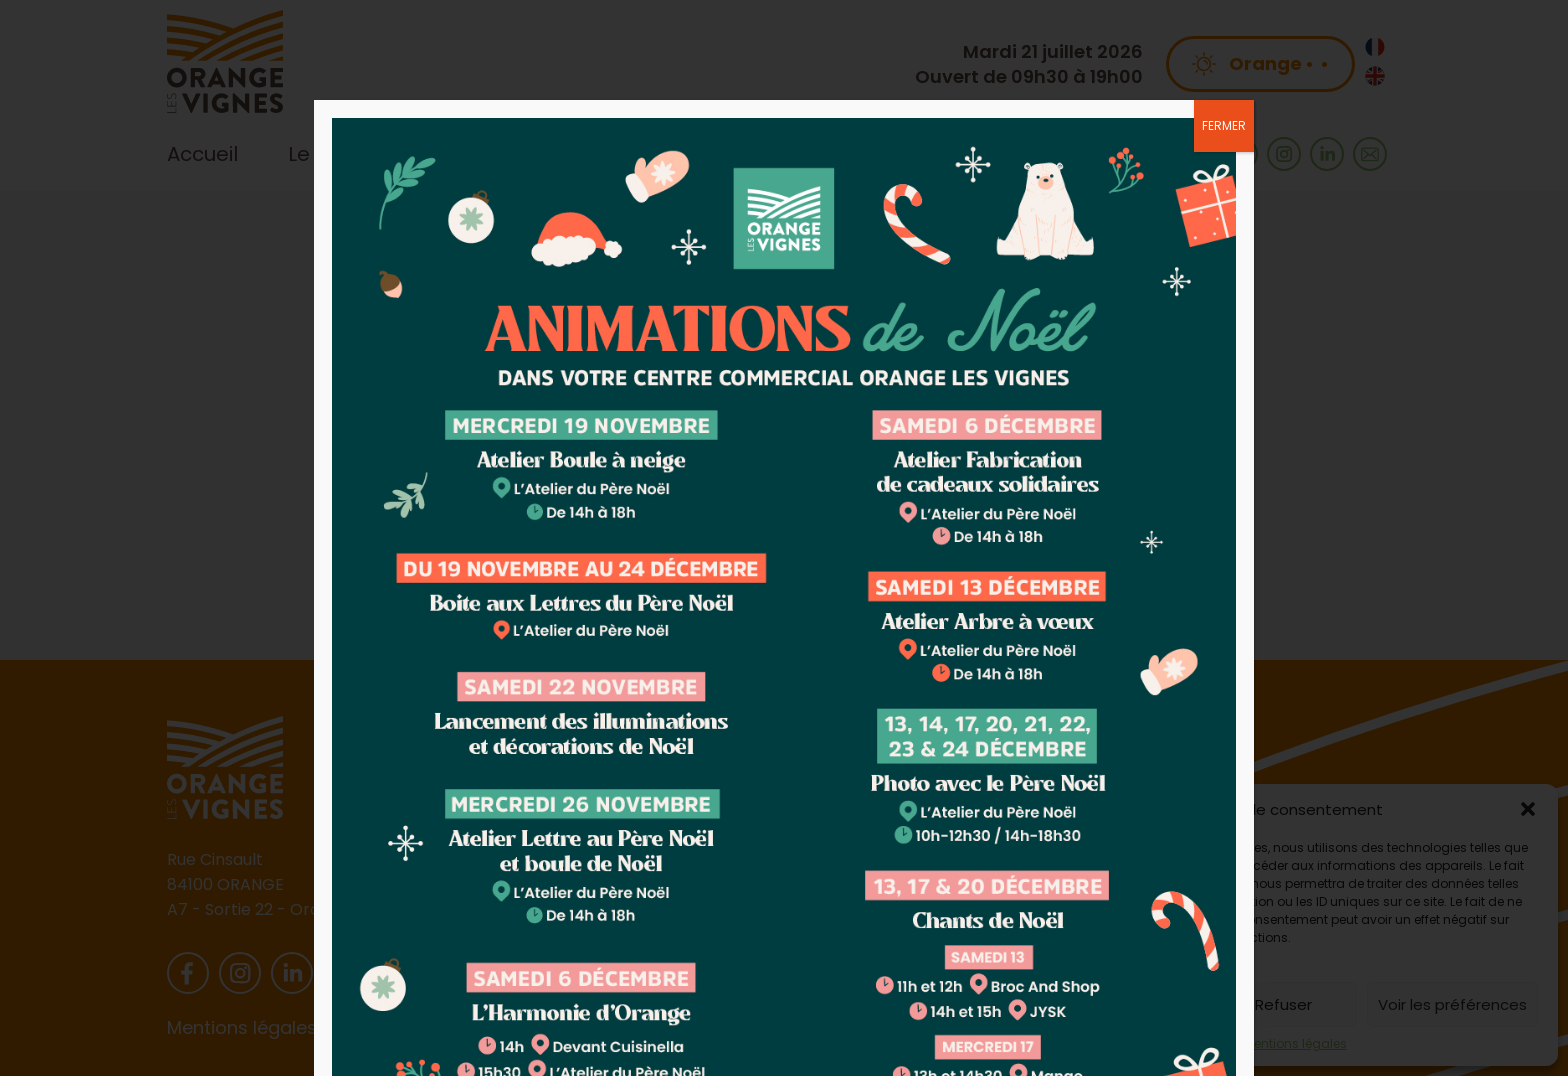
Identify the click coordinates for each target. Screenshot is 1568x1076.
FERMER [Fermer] (1224, 125)
